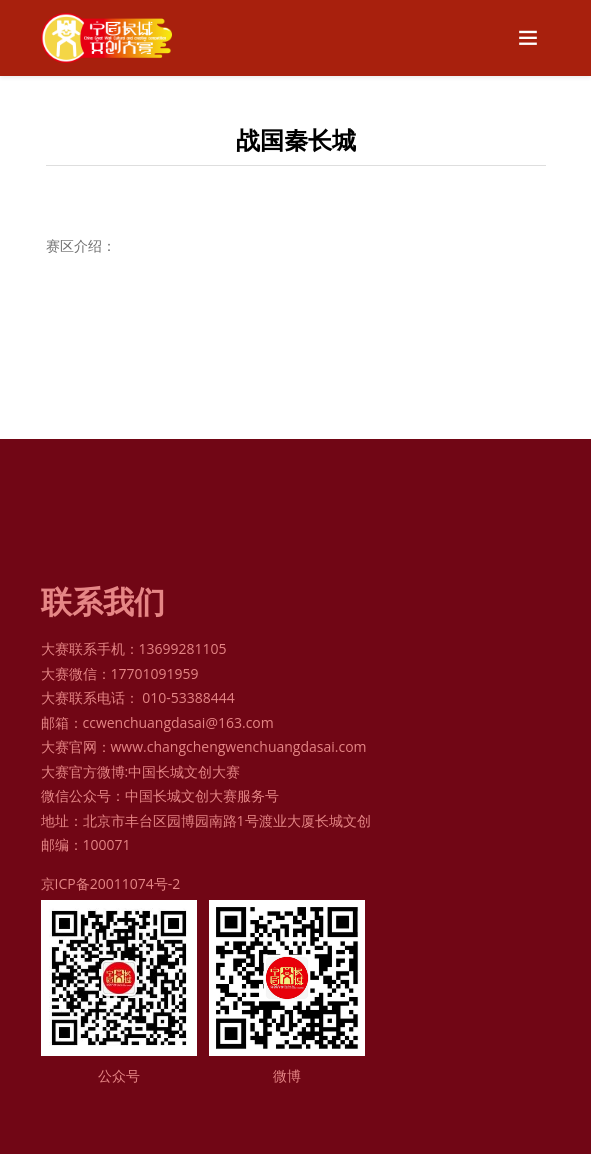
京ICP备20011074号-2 (111, 883)
